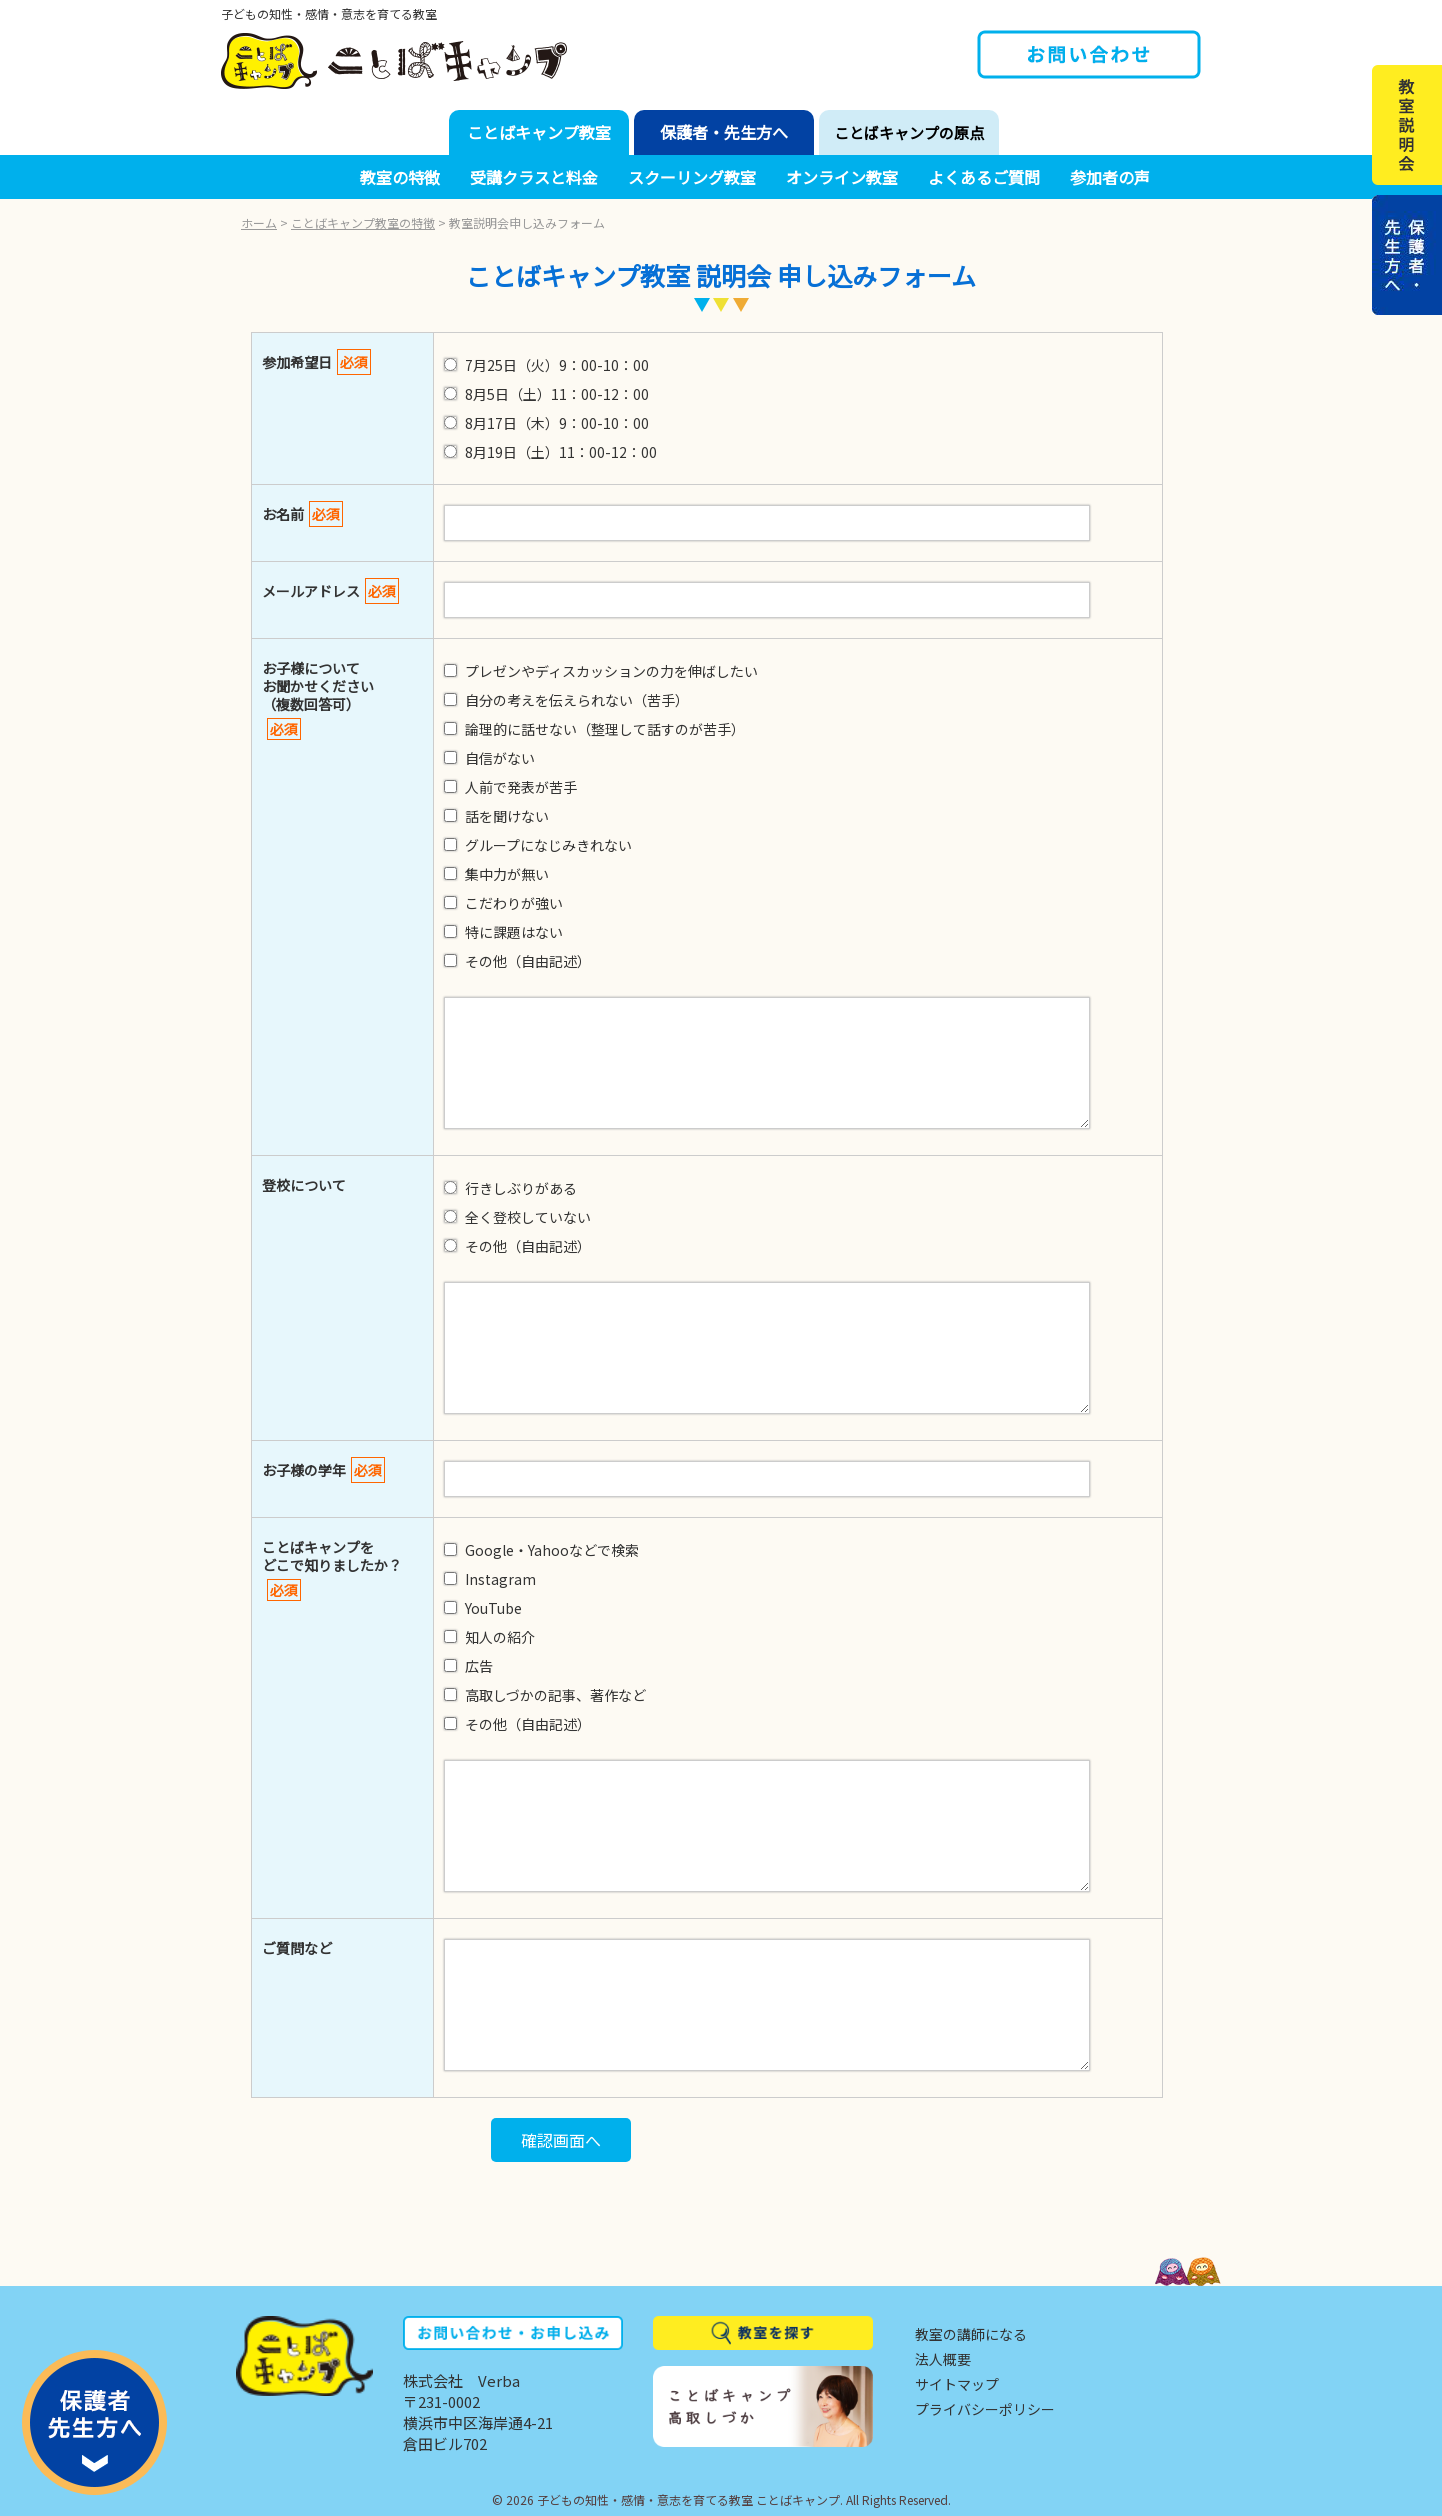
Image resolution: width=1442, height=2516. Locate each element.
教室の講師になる (971, 2334)
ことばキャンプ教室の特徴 (363, 222)
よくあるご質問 (984, 177)
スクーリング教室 (692, 177)
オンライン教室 (842, 177)
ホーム (259, 222)
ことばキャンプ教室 (539, 132)
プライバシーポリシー (985, 2409)
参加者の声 (1110, 177)
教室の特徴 (400, 177)
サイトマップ (957, 2384)
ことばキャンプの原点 (909, 132)
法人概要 (943, 2359)
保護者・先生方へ (724, 132)
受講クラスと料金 (534, 177)
